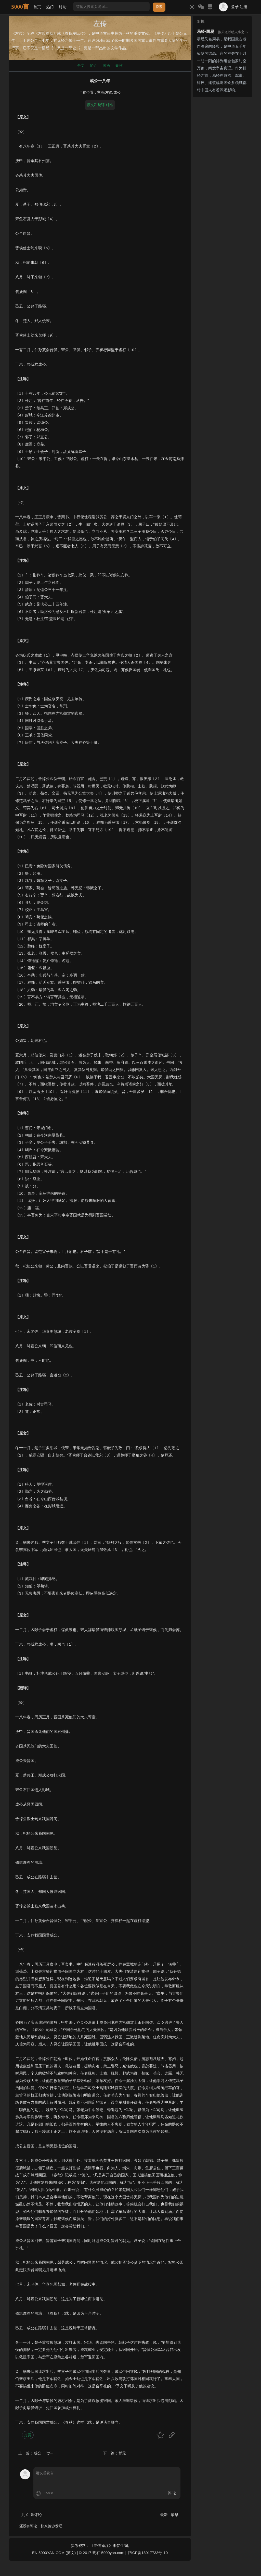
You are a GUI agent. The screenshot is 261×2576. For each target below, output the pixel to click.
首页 (37, 7)
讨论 (63, 7)
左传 (108, 92)
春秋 (119, 65)
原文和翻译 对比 (100, 105)
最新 (164, 2514)
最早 (174, 2514)
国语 (106, 65)
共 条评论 (31, 2514)
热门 (50, 7)
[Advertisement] (222, 175)
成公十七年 (43, 2453)
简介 (93, 65)
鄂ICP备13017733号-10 (147, 2552)
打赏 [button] (27, 2435)
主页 (100, 92)
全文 (81, 65)
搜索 (159, 7)
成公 (117, 92)
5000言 (20, 7)
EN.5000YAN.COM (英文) (54, 2552)
